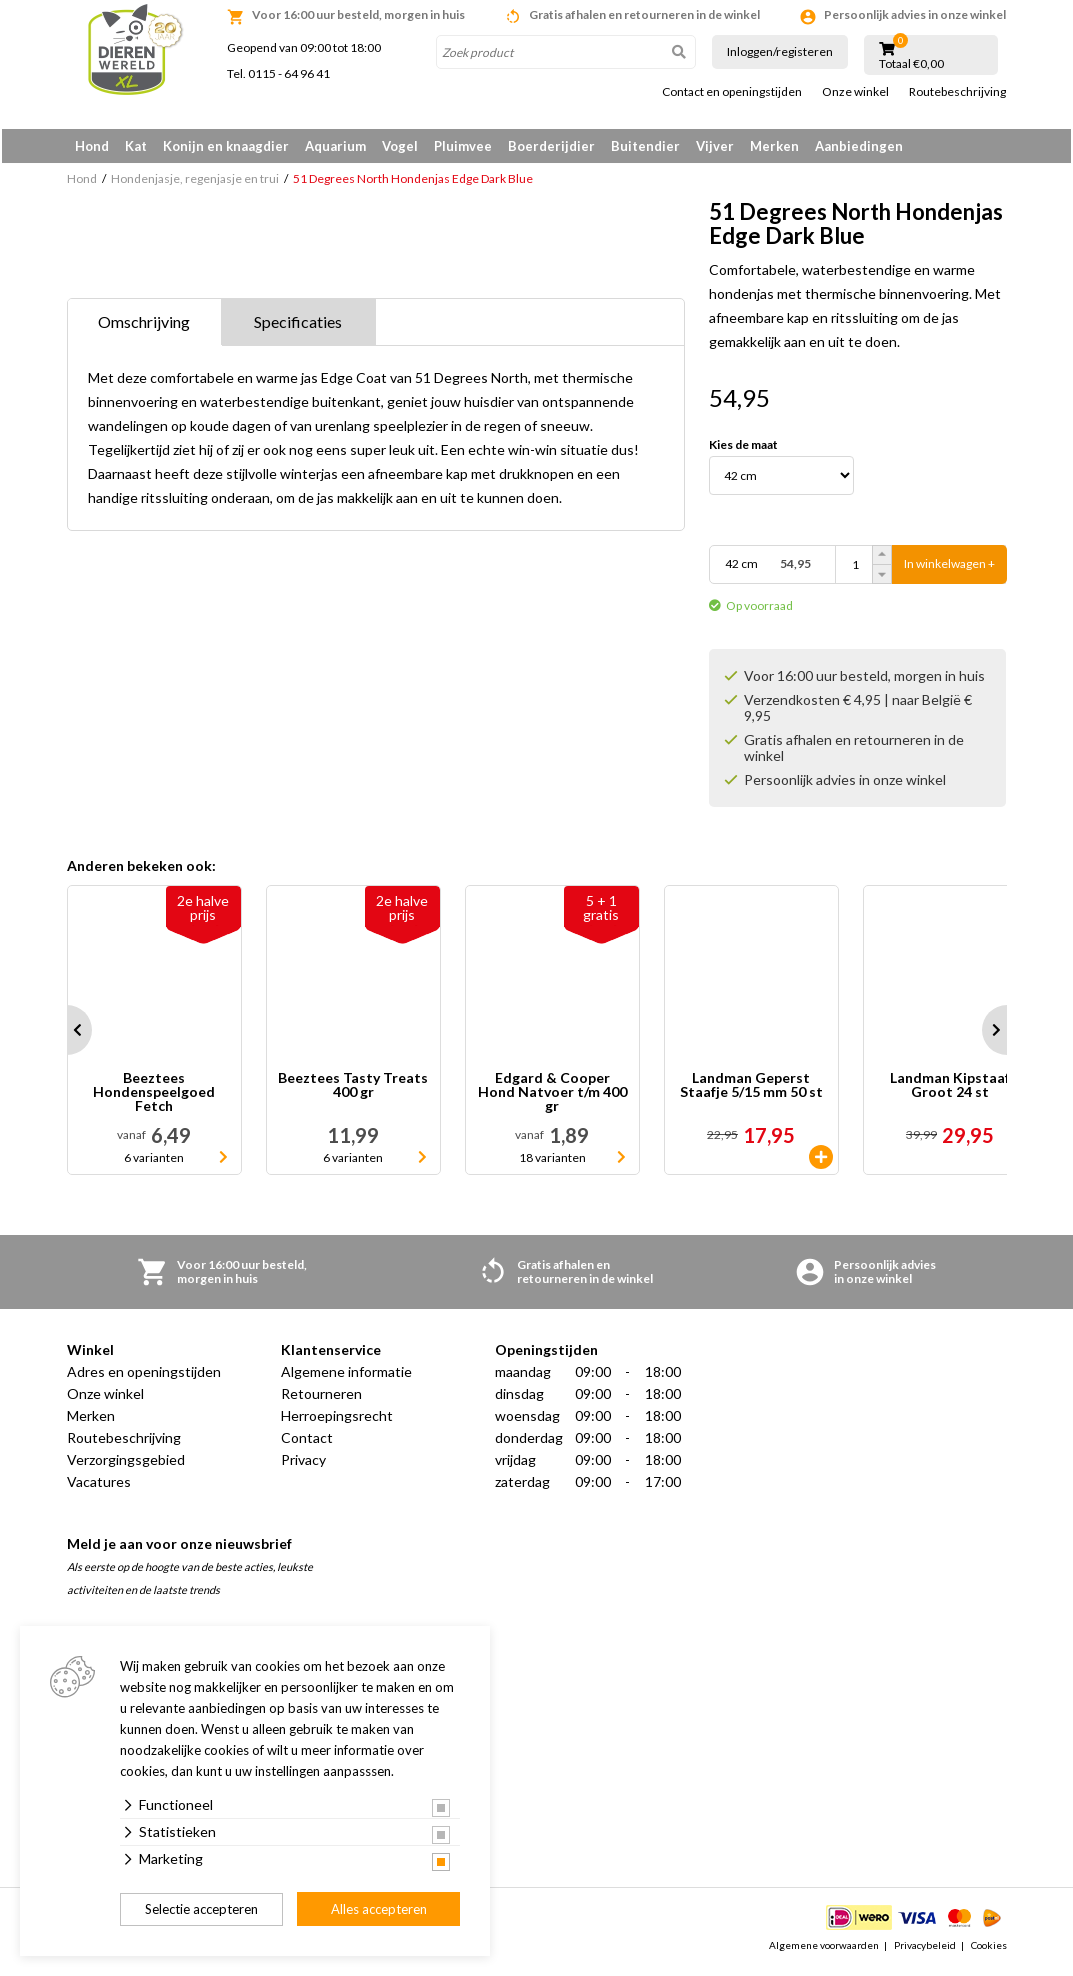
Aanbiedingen (859, 146)
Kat (136, 146)
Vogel (400, 146)
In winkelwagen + (949, 569)
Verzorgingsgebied (126, 1464)
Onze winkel (855, 92)
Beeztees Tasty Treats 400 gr (353, 1090)
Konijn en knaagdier (226, 146)
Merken (774, 146)
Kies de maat (743, 450)
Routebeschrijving (957, 92)
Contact (307, 1442)
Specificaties (298, 326)
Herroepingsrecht (337, 1420)
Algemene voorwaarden (824, 1950)
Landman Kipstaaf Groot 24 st (950, 1090)
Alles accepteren (379, 1909)
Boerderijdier (551, 146)
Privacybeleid (925, 1950)
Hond (92, 146)
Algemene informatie (346, 1376)
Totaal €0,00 (911, 64)
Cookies (989, 1950)
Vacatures (99, 1486)
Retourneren (321, 1398)
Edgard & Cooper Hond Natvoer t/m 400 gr (552, 1097)
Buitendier (645, 146)
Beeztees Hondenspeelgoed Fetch (154, 1097)
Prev (67, 1035)
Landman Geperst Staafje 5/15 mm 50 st (751, 1090)
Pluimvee (463, 146)
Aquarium (335, 146)
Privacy (303, 1464)
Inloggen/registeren (780, 51)
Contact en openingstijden (732, 92)
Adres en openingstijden (144, 1376)
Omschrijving (144, 326)
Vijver (715, 146)
